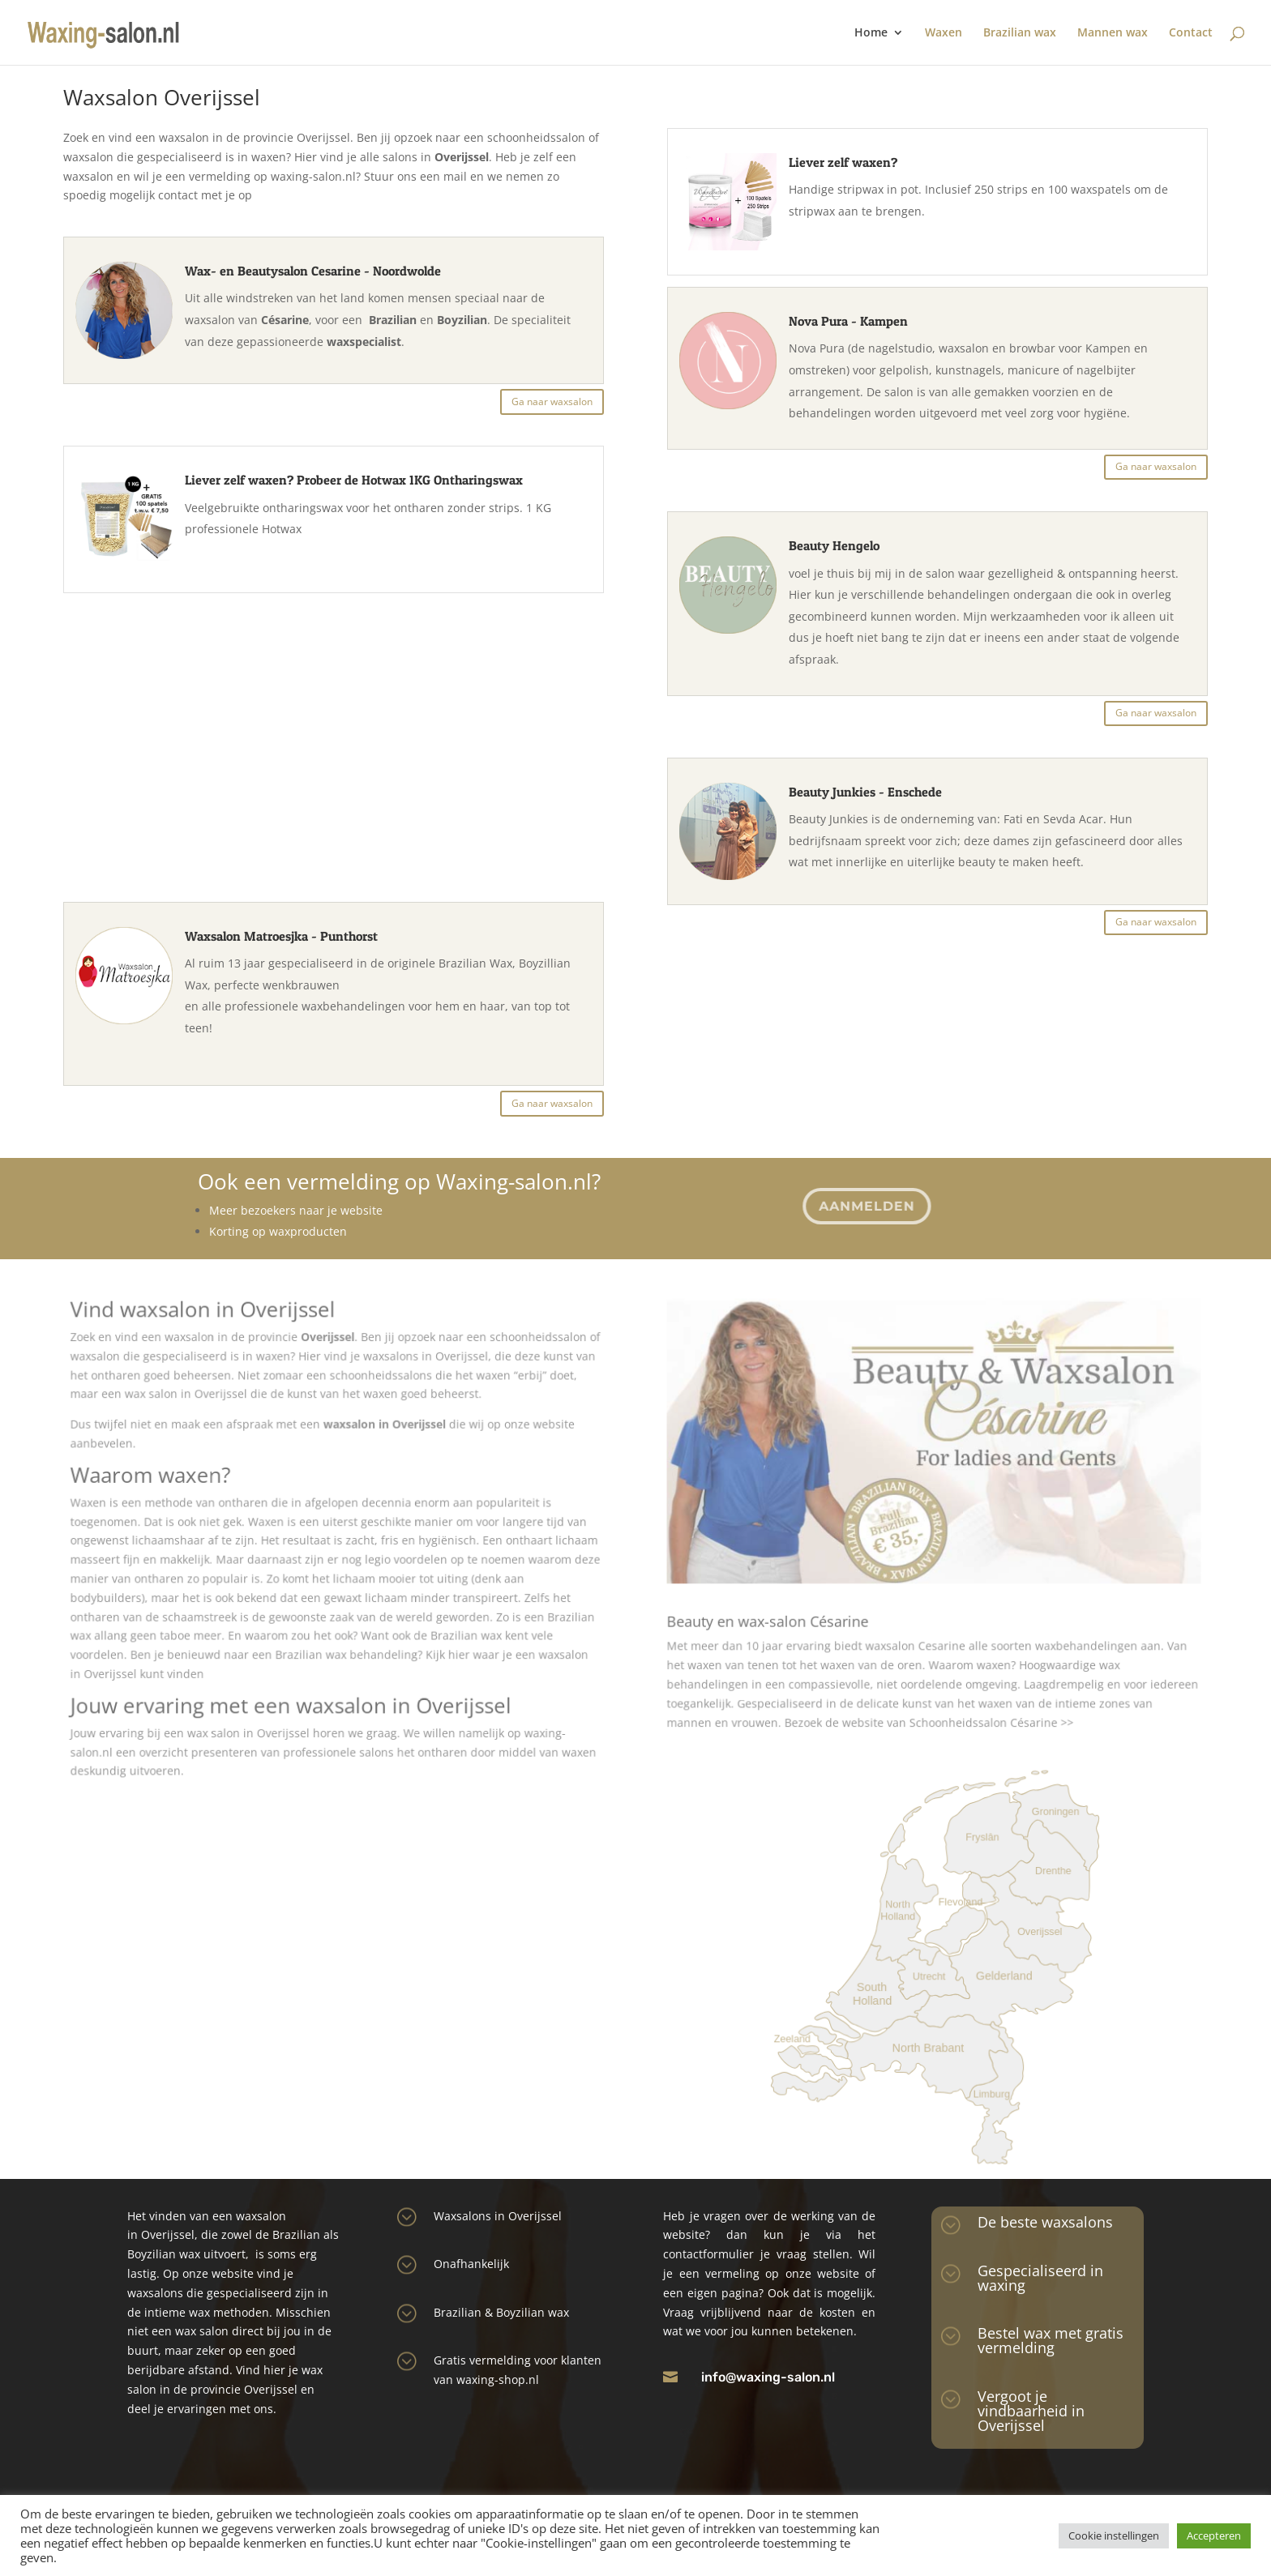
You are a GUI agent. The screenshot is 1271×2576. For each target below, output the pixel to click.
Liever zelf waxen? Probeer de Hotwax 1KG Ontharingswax (357, 481)
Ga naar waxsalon (553, 403)
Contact (1191, 33)
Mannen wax (1112, 33)
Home (871, 33)
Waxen (943, 33)
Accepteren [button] (1214, 2535)
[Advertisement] (337, 736)
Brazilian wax (1019, 33)
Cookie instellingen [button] (1113, 2535)
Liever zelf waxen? (841, 166)
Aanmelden (866, 1205)
